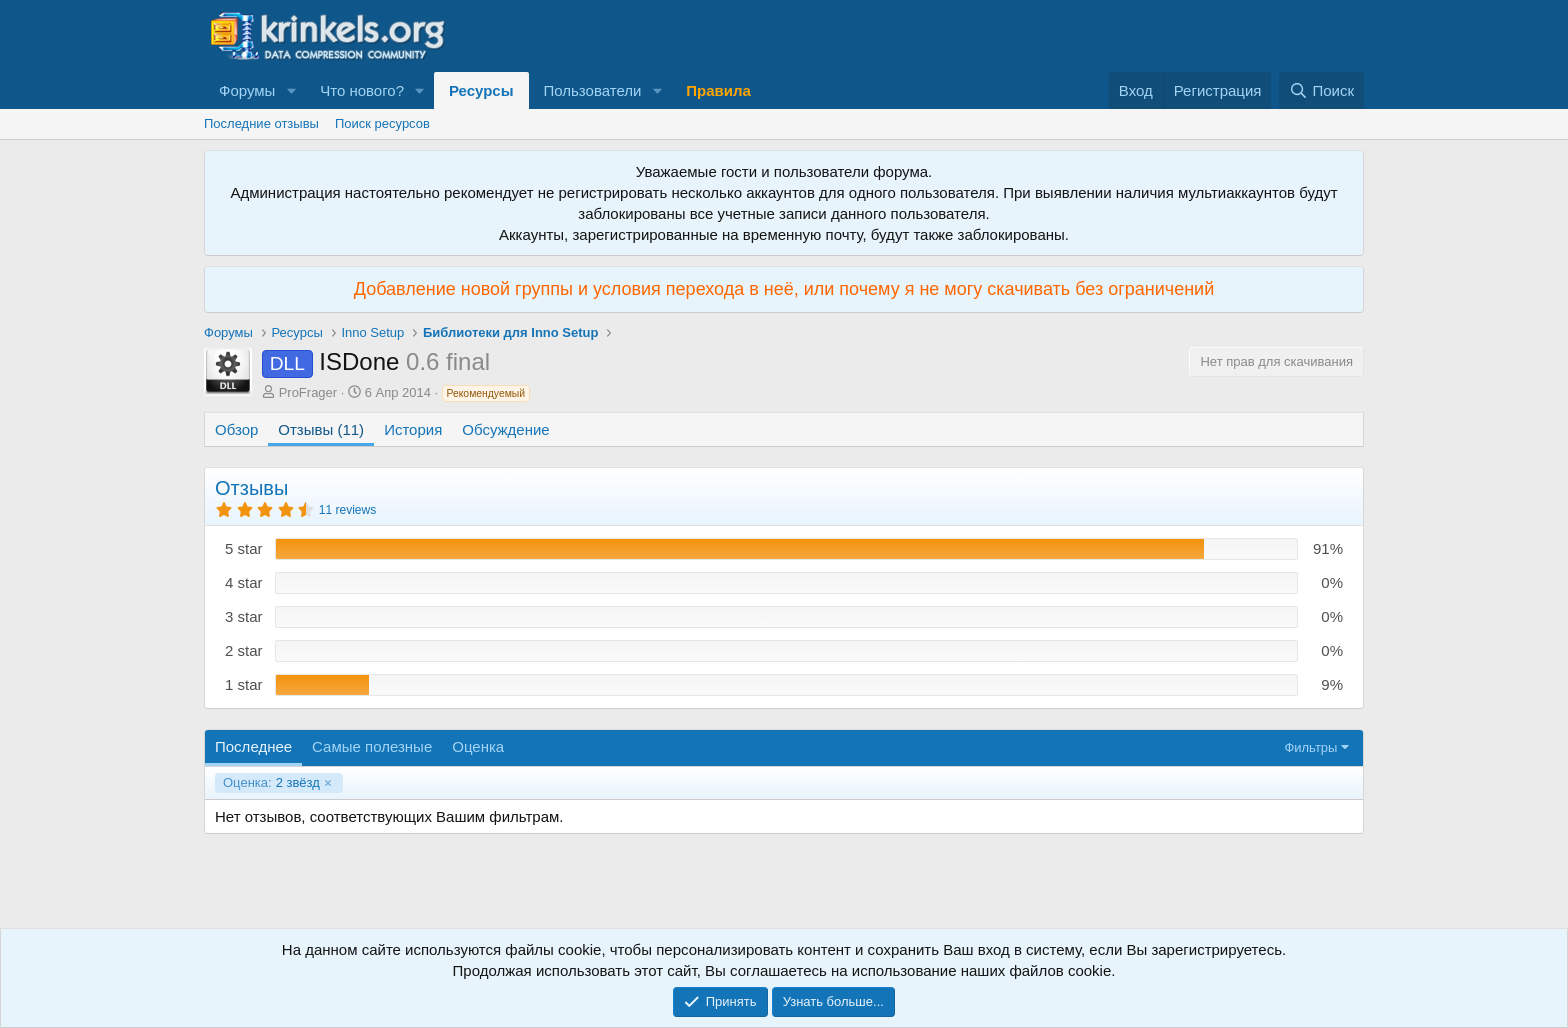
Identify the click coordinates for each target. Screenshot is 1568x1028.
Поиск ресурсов (382, 123)
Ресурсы (481, 90)
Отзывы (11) (321, 429)
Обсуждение (505, 429)
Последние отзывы (261, 123)
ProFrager (308, 392)
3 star (244, 616)
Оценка (478, 746)
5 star (244, 548)
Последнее (253, 746)
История (413, 429)
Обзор (236, 429)
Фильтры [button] (1310, 747)
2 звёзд (271, 783)
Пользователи (593, 90)
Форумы (247, 90)
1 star (244, 684)
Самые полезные (372, 746)
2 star (244, 650)
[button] (291, 90)
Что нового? (362, 90)
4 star (244, 582)
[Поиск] (1321, 90)
